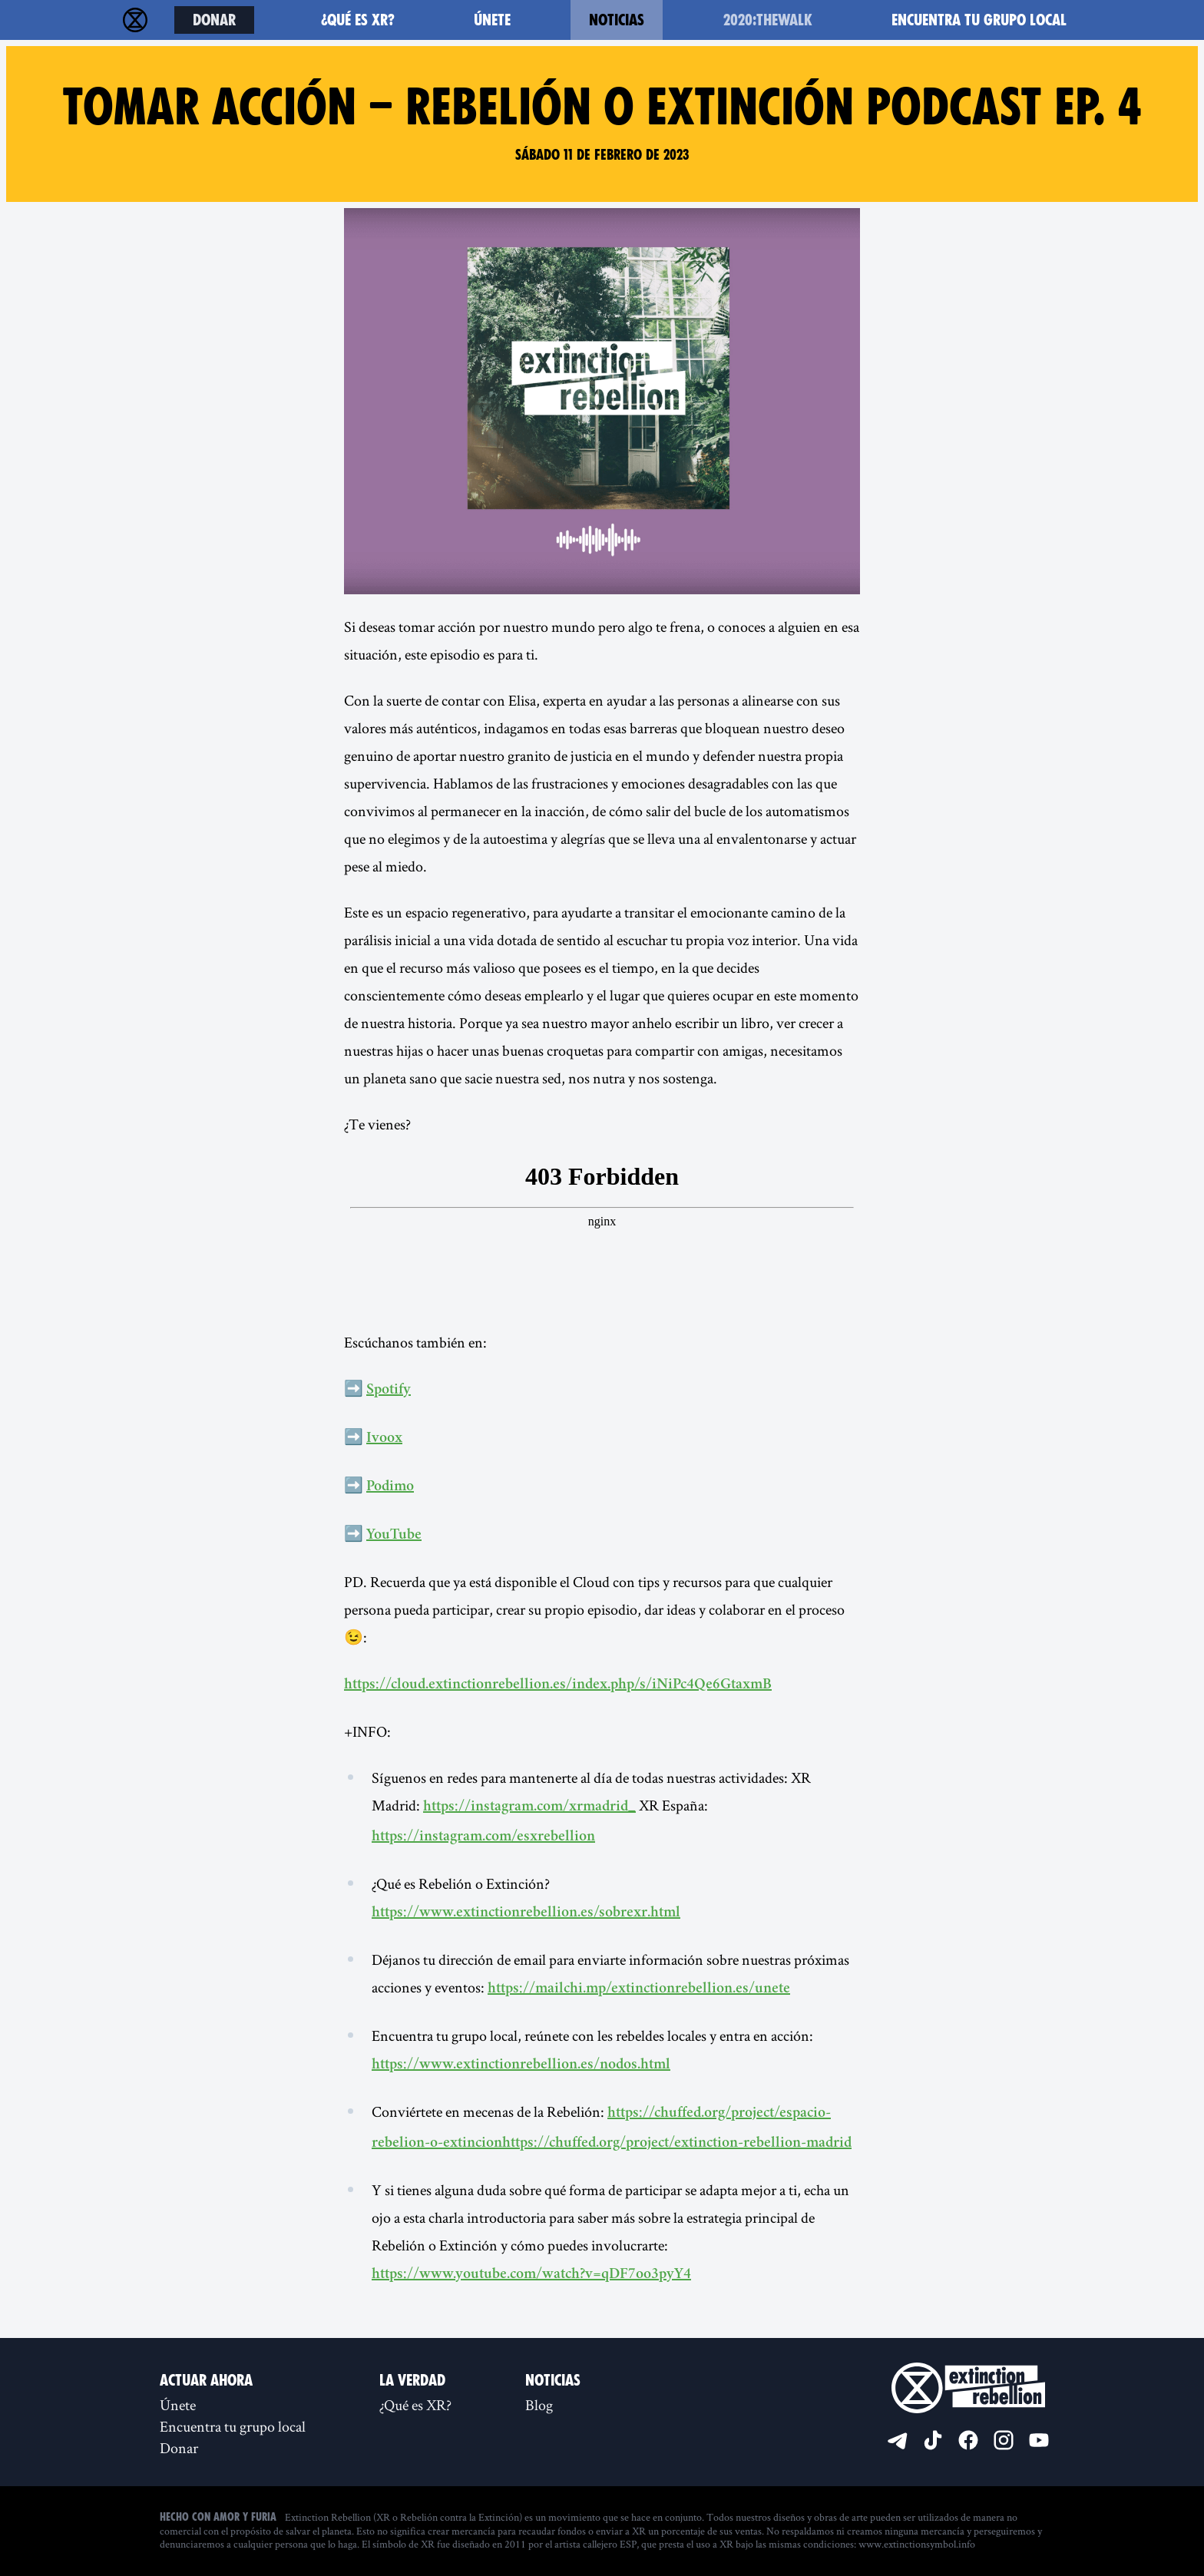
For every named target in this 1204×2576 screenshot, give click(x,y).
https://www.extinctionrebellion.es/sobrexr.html (526, 1913)
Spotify (388, 1390)
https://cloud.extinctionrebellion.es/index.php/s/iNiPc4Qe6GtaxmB (558, 1685)
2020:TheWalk (767, 20)
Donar (214, 20)
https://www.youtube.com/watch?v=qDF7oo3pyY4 (531, 2275)
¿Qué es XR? (358, 20)
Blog (539, 2405)
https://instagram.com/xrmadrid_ (529, 1807)
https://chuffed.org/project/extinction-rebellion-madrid (677, 2143)
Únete (492, 20)
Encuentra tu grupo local (979, 20)
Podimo (390, 1487)
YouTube (394, 1535)
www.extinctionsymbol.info (916, 2544)
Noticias (616, 20)
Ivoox (384, 1439)
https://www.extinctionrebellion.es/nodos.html (521, 2065)
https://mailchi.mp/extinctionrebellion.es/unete (639, 1989)
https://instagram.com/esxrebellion (483, 1837)
